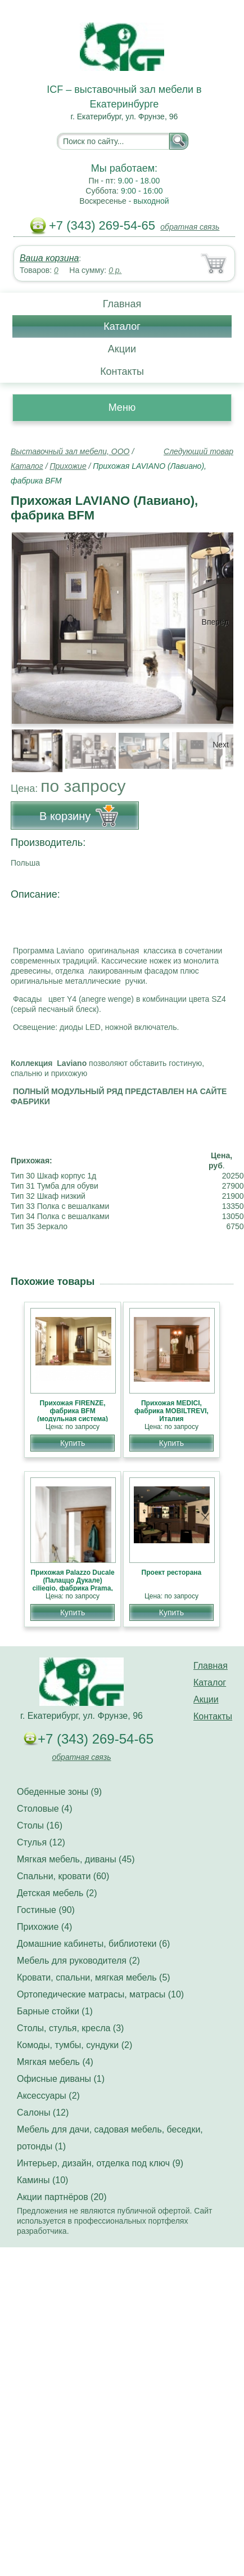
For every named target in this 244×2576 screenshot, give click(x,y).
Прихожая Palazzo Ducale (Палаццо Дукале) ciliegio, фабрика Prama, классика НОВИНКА (72, 1584)
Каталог (121, 326)
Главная (122, 304)
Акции (122, 349)
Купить (72, 1443)
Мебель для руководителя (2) (78, 1960)
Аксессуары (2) (48, 2095)
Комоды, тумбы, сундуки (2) (74, 2045)
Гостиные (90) (46, 1910)
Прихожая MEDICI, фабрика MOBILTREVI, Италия (171, 1411)
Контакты (122, 371)
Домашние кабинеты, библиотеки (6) (93, 1943)
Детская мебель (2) (57, 1893)
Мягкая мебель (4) (55, 2062)
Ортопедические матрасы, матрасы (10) (100, 1994)
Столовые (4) (45, 1808)
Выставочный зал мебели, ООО (70, 451)
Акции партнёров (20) (62, 2197)
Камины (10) (42, 2180)
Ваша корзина (49, 258)
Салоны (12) (43, 2112)
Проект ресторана (172, 1572)
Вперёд (215, 621)
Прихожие (67, 466)
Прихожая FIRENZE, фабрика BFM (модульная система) (72, 1411)
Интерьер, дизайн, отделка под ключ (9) (100, 2163)
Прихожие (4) (44, 1927)
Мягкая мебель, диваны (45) (76, 1859)
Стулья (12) (41, 1842)
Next (221, 744)
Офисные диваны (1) (61, 2079)
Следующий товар (198, 451)
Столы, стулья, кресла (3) (70, 2028)
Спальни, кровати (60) (63, 1876)
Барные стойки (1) (55, 2011)
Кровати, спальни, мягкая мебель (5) (93, 1977)
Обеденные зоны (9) (59, 1792)
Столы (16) (39, 1825)
